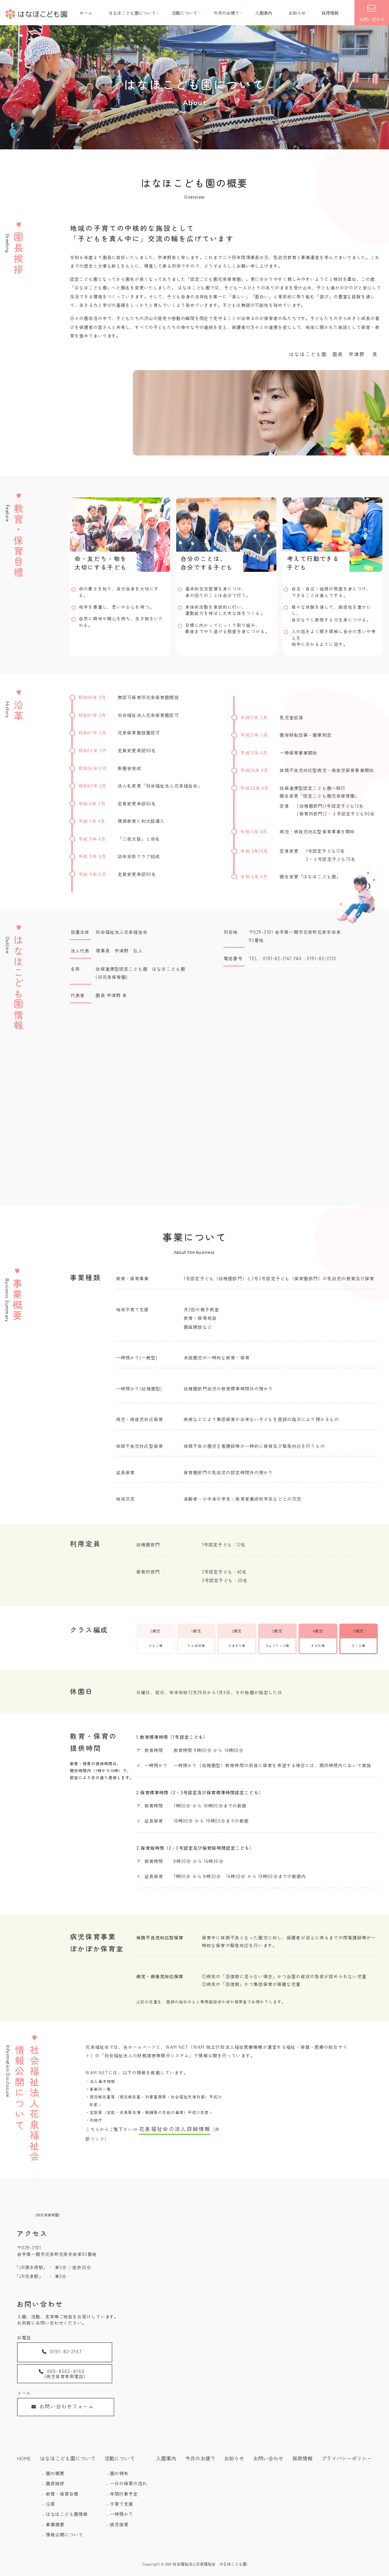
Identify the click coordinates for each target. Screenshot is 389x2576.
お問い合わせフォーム (51, 2380)
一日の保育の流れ (125, 2480)
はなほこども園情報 (65, 2506)
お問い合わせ (372, 13)
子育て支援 (119, 2497)
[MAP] (274, 2309)
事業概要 (56, 2515)
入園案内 (263, 13)
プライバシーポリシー (350, 2458)
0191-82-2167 (50, 2350)
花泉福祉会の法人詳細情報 (167, 2128)
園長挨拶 (56, 2480)
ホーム (86, 13)
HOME (23, 2458)
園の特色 (117, 2471)
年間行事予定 (121, 2488)
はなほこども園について (132, 13)
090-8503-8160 (129, 2351)
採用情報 (330, 13)
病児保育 (117, 2515)
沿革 (52, 2497)
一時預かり (119, 2506)
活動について (184, 13)
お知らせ (297, 13)
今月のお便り (226, 13)
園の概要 (56, 2471)
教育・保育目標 (61, 2488)
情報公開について (63, 2524)
